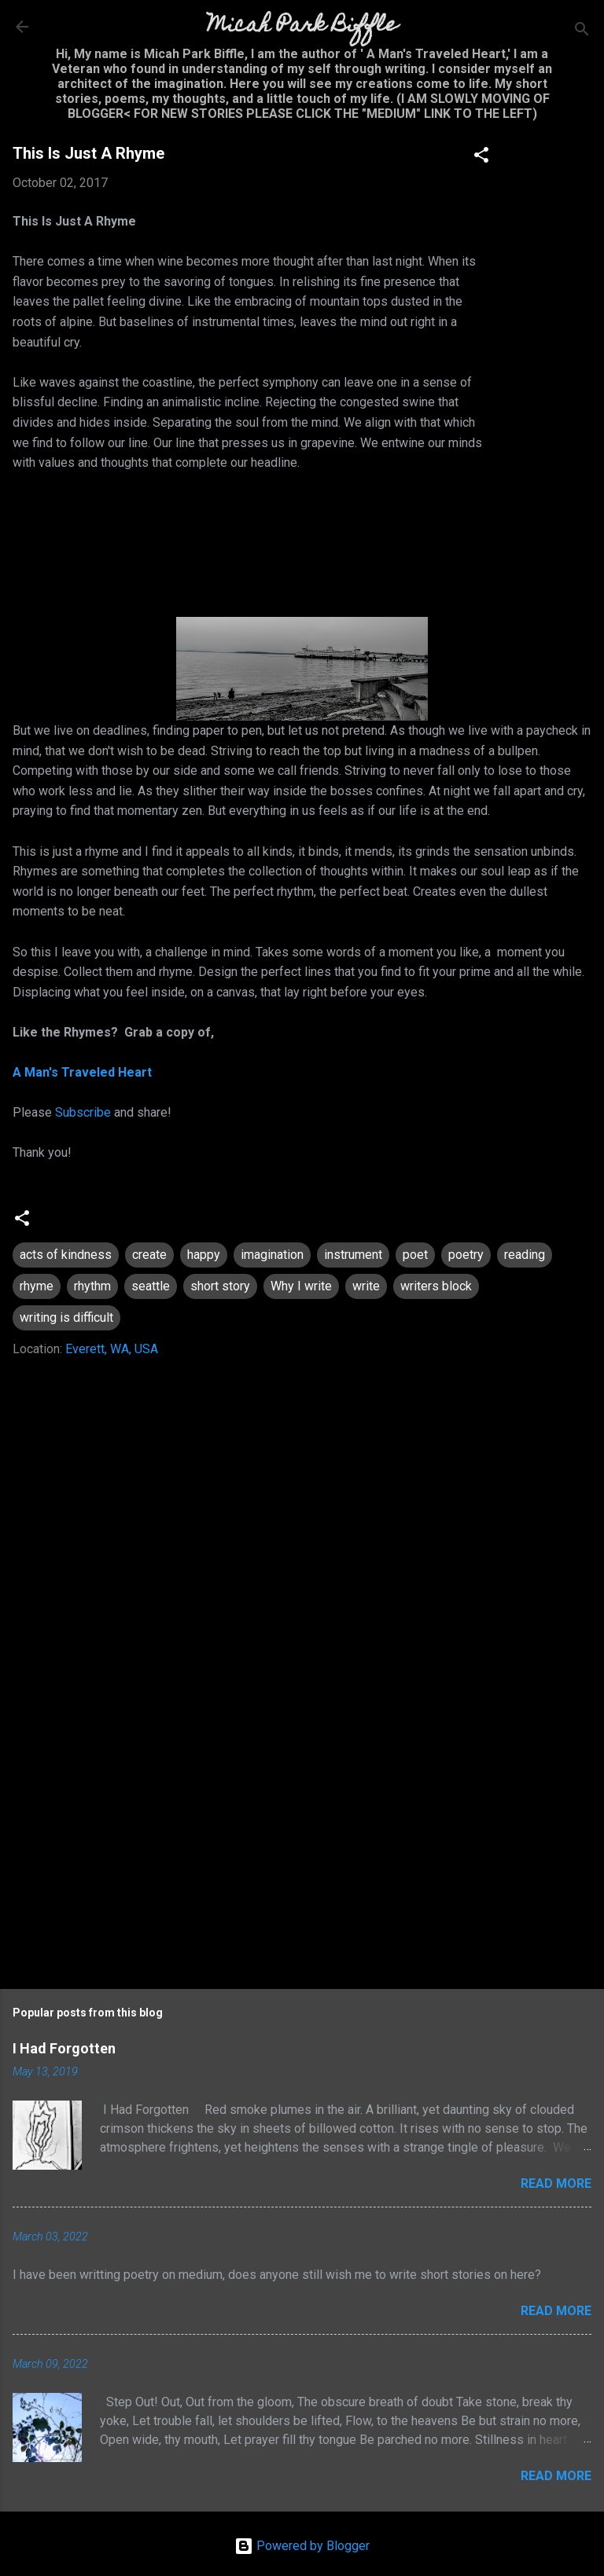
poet (415, 1254)
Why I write (301, 1286)
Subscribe (83, 1112)
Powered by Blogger (302, 2545)
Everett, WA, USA (111, 1348)
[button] (481, 157)
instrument (353, 1254)
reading (524, 1254)
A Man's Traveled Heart (82, 1072)
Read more (556, 2183)
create (149, 1254)
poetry (466, 1254)
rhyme (36, 1286)
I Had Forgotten (64, 2048)
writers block (436, 1286)
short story (220, 1286)
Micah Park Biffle (302, 26)
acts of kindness (66, 1254)
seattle (150, 1286)
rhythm (92, 1286)
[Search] (582, 32)
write (366, 1286)
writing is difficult (66, 1317)
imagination (272, 1254)
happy (203, 1254)
